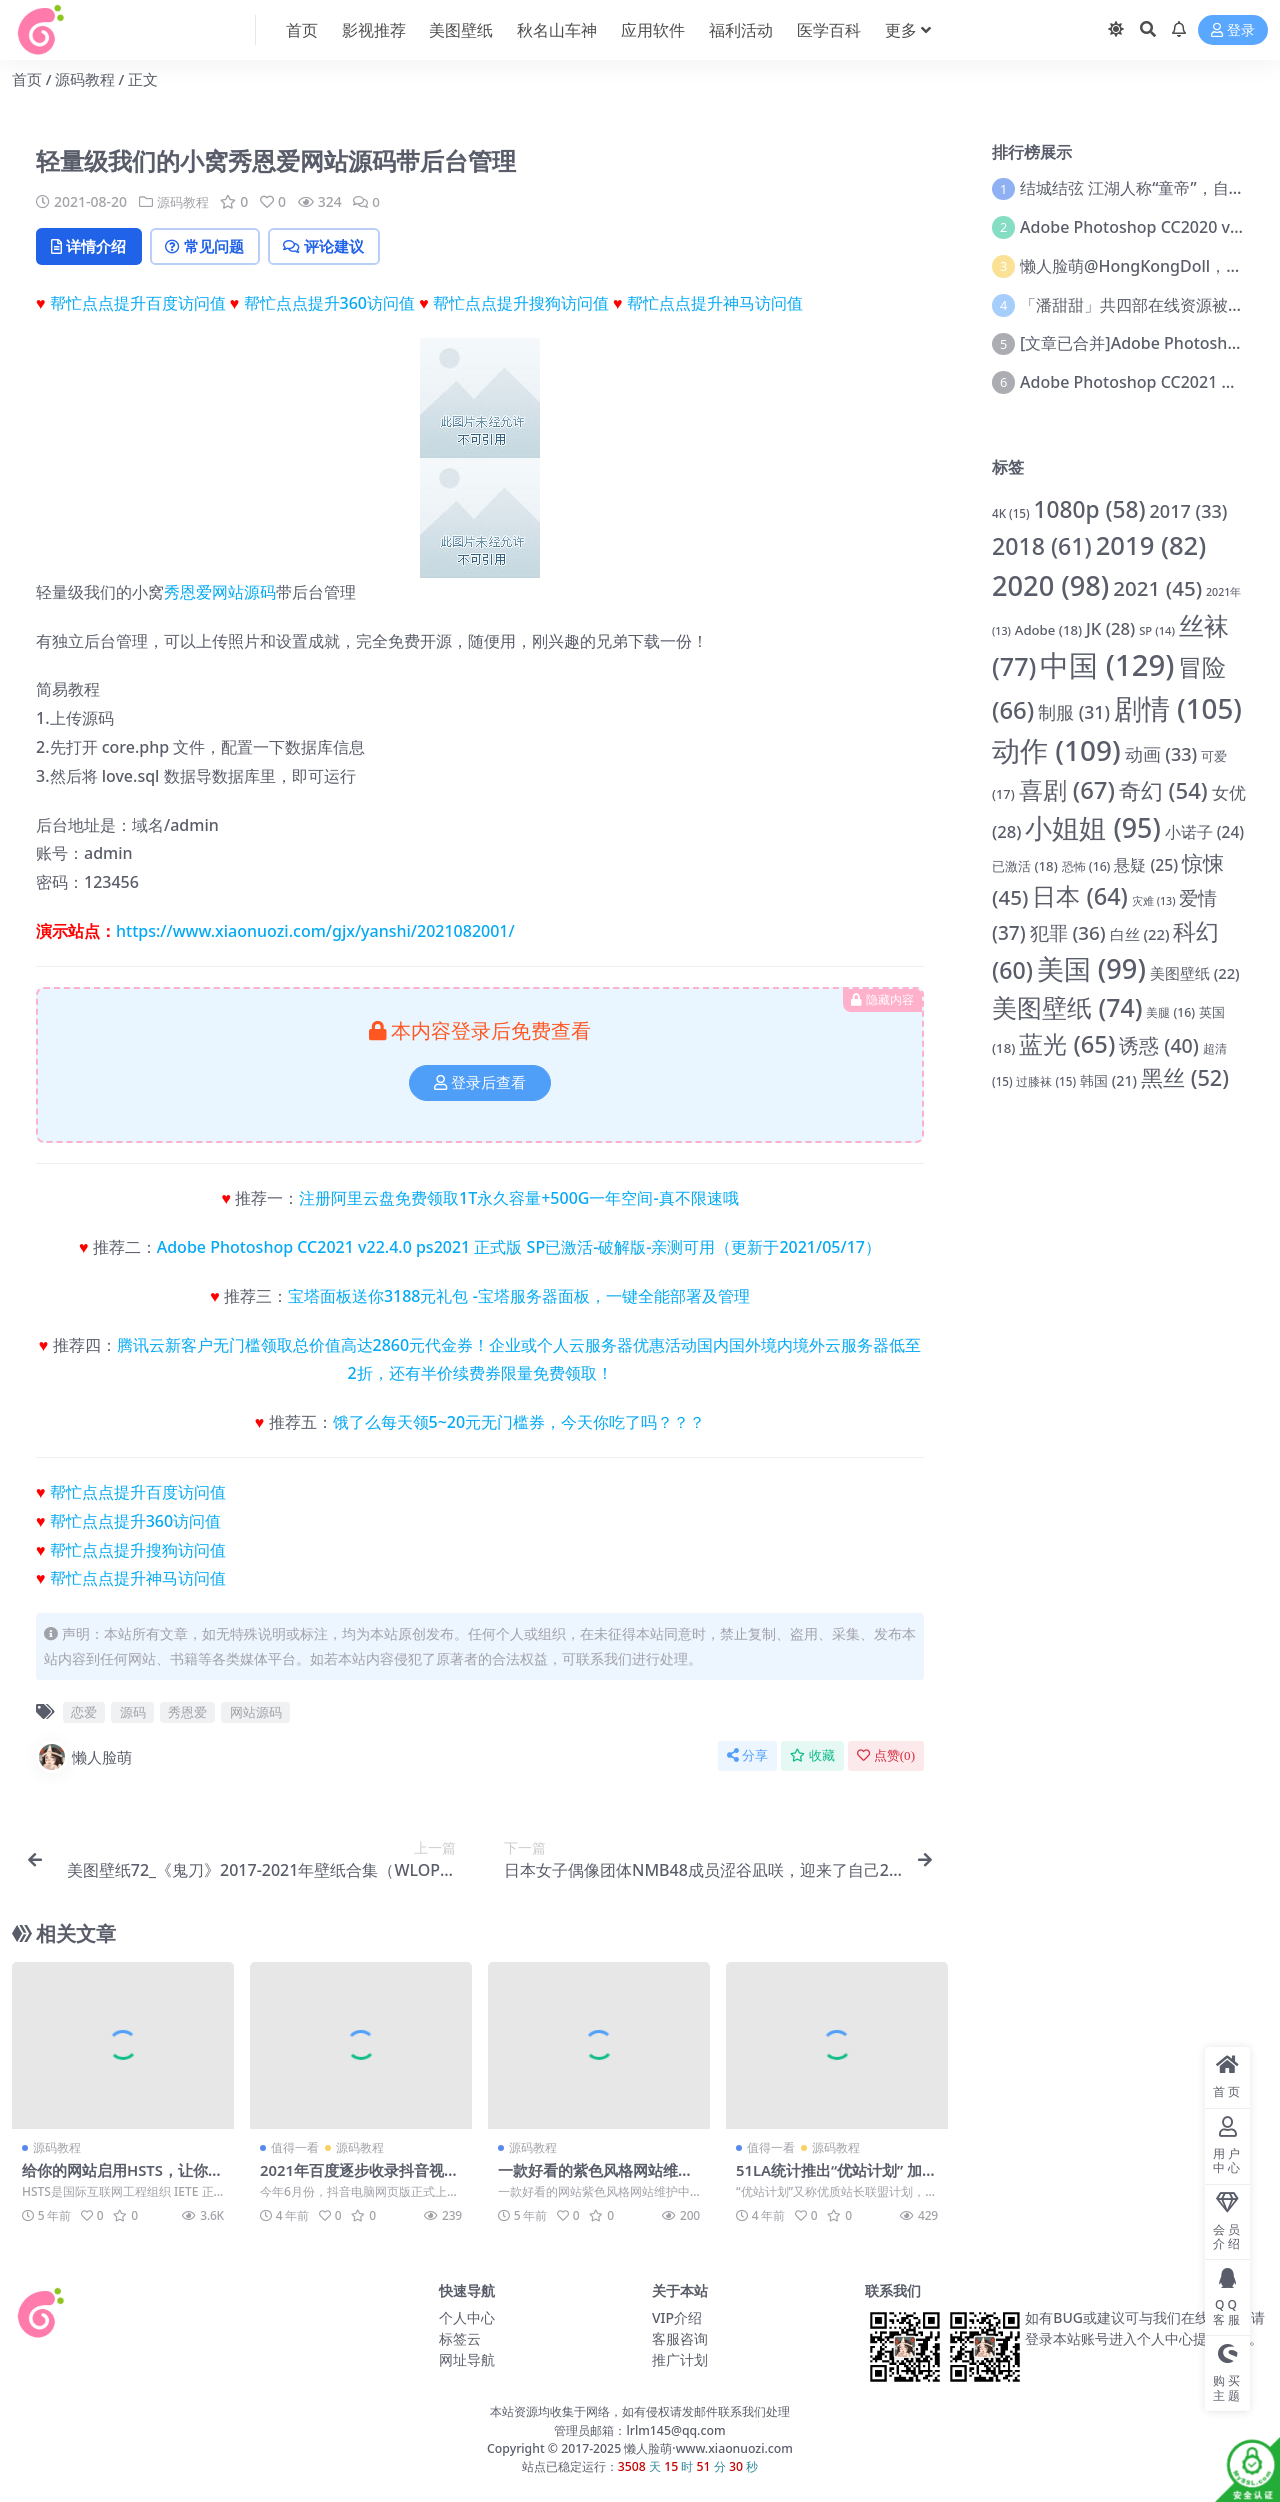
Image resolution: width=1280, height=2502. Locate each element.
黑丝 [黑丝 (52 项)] (1185, 1077)
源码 (260, 593)
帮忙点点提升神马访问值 (715, 304)
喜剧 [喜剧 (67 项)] (1067, 789)
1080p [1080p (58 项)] (1089, 509)
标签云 (460, 2339)
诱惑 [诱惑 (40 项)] (1159, 1045)
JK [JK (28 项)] (1110, 628)
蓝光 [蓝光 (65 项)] (1067, 1044)
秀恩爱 (188, 593)
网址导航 (467, 2360)
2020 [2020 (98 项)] (1050, 585)
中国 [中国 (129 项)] (1107, 665)
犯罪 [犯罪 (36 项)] (1068, 933)
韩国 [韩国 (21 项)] (1108, 1080)
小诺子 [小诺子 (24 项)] (1204, 832)
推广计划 (680, 2360)
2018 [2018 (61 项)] (1042, 546)
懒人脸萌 (84, 1759)
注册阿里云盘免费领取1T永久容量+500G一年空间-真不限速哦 (519, 1200)
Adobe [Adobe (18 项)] (1048, 630)
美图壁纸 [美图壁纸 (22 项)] (1195, 973)
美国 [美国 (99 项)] (1091, 968)
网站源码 (256, 1713)
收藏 (812, 1757)
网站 (228, 593)
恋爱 (84, 1713)
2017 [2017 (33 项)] (1189, 511)
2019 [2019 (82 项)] (1151, 545)
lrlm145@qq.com (675, 2430)
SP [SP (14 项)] (1157, 630)
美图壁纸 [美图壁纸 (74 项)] (1067, 1007)
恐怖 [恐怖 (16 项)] (1086, 866)
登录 (1233, 30)
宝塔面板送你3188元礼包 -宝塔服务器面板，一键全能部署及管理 (519, 1297)
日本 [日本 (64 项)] (1080, 896)
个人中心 (467, 2318)
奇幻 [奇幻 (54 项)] (1163, 790)
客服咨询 (680, 2339)
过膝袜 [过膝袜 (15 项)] (1046, 1081)
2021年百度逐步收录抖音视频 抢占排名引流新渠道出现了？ (360, 2180)
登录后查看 (480, 1084)
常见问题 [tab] (212, 247)
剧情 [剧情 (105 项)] (1178, 708)
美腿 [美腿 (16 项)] (1170, 1012)
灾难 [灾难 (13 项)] (1154, 901)
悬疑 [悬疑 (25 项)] (1146, 865)
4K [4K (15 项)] (1011, 513)
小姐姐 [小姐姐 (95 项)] (1092, 827)
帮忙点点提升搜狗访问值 (521, 304)
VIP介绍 (677, 2318)
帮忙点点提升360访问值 (329, 304)
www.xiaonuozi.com (734, 2449)
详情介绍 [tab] (91, 247)
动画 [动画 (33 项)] (1161, 754)
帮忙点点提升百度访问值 (138, 304)
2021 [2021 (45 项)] (1157, 588)
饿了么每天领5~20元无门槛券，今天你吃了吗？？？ (519, 1424)
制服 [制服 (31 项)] (1074, 712)
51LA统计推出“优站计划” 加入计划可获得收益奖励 (829, 2180)
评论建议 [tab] (336, 247)
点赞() (886, 1757)
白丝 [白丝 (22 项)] (1140, 934)
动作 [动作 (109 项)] (1056, 750)
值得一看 (295, 2148)
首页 (27, 79)
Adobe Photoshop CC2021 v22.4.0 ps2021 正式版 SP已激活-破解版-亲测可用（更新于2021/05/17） (519, 1248)
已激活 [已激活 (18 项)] (1025, 866)
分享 (747, 1757)
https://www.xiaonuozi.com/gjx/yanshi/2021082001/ (315, 932)
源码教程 (85, 79)
